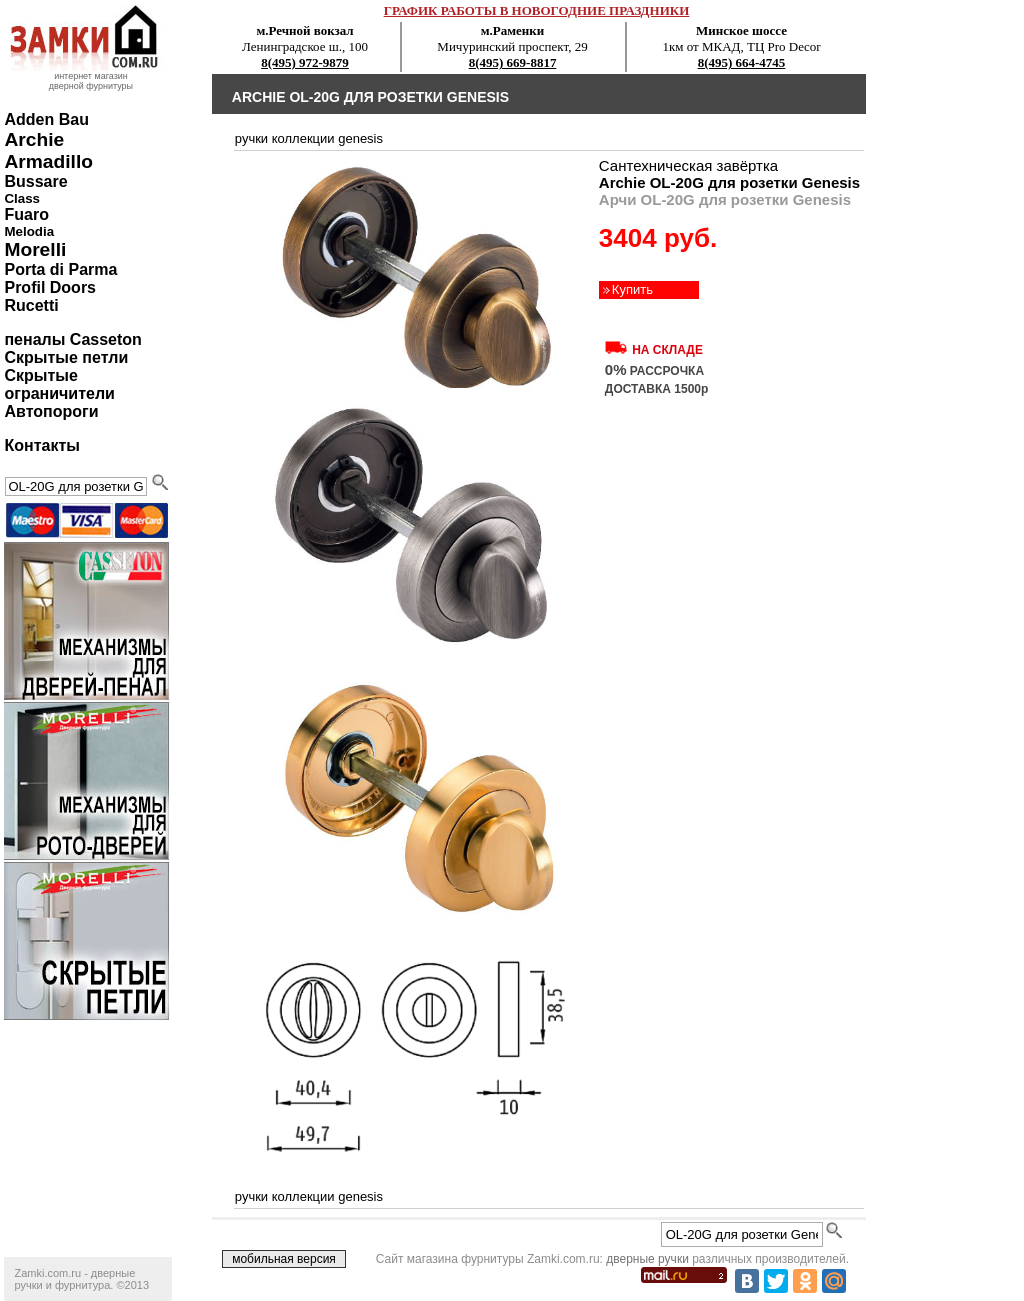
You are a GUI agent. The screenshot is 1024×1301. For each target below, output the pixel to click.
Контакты (41, 445)
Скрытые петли (66, 357)
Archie (34, 139)
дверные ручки (647, 1259)
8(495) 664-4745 (742, 62)
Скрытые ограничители (59, 384)
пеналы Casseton (72, 339)
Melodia (29, 231)
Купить (632, 289)
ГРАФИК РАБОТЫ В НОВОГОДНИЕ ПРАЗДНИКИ (537, 10)
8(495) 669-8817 (513, 62)
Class (22, 198)
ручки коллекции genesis (309, 138)
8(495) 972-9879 (305, 62)
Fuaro (26, 214)
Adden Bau (46, 119)
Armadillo (48, 161)
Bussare (35, 181)
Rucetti (31, 305)
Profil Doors (50, 287)
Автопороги (51, 411)
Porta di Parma (60, 269)
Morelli (35, 249)
